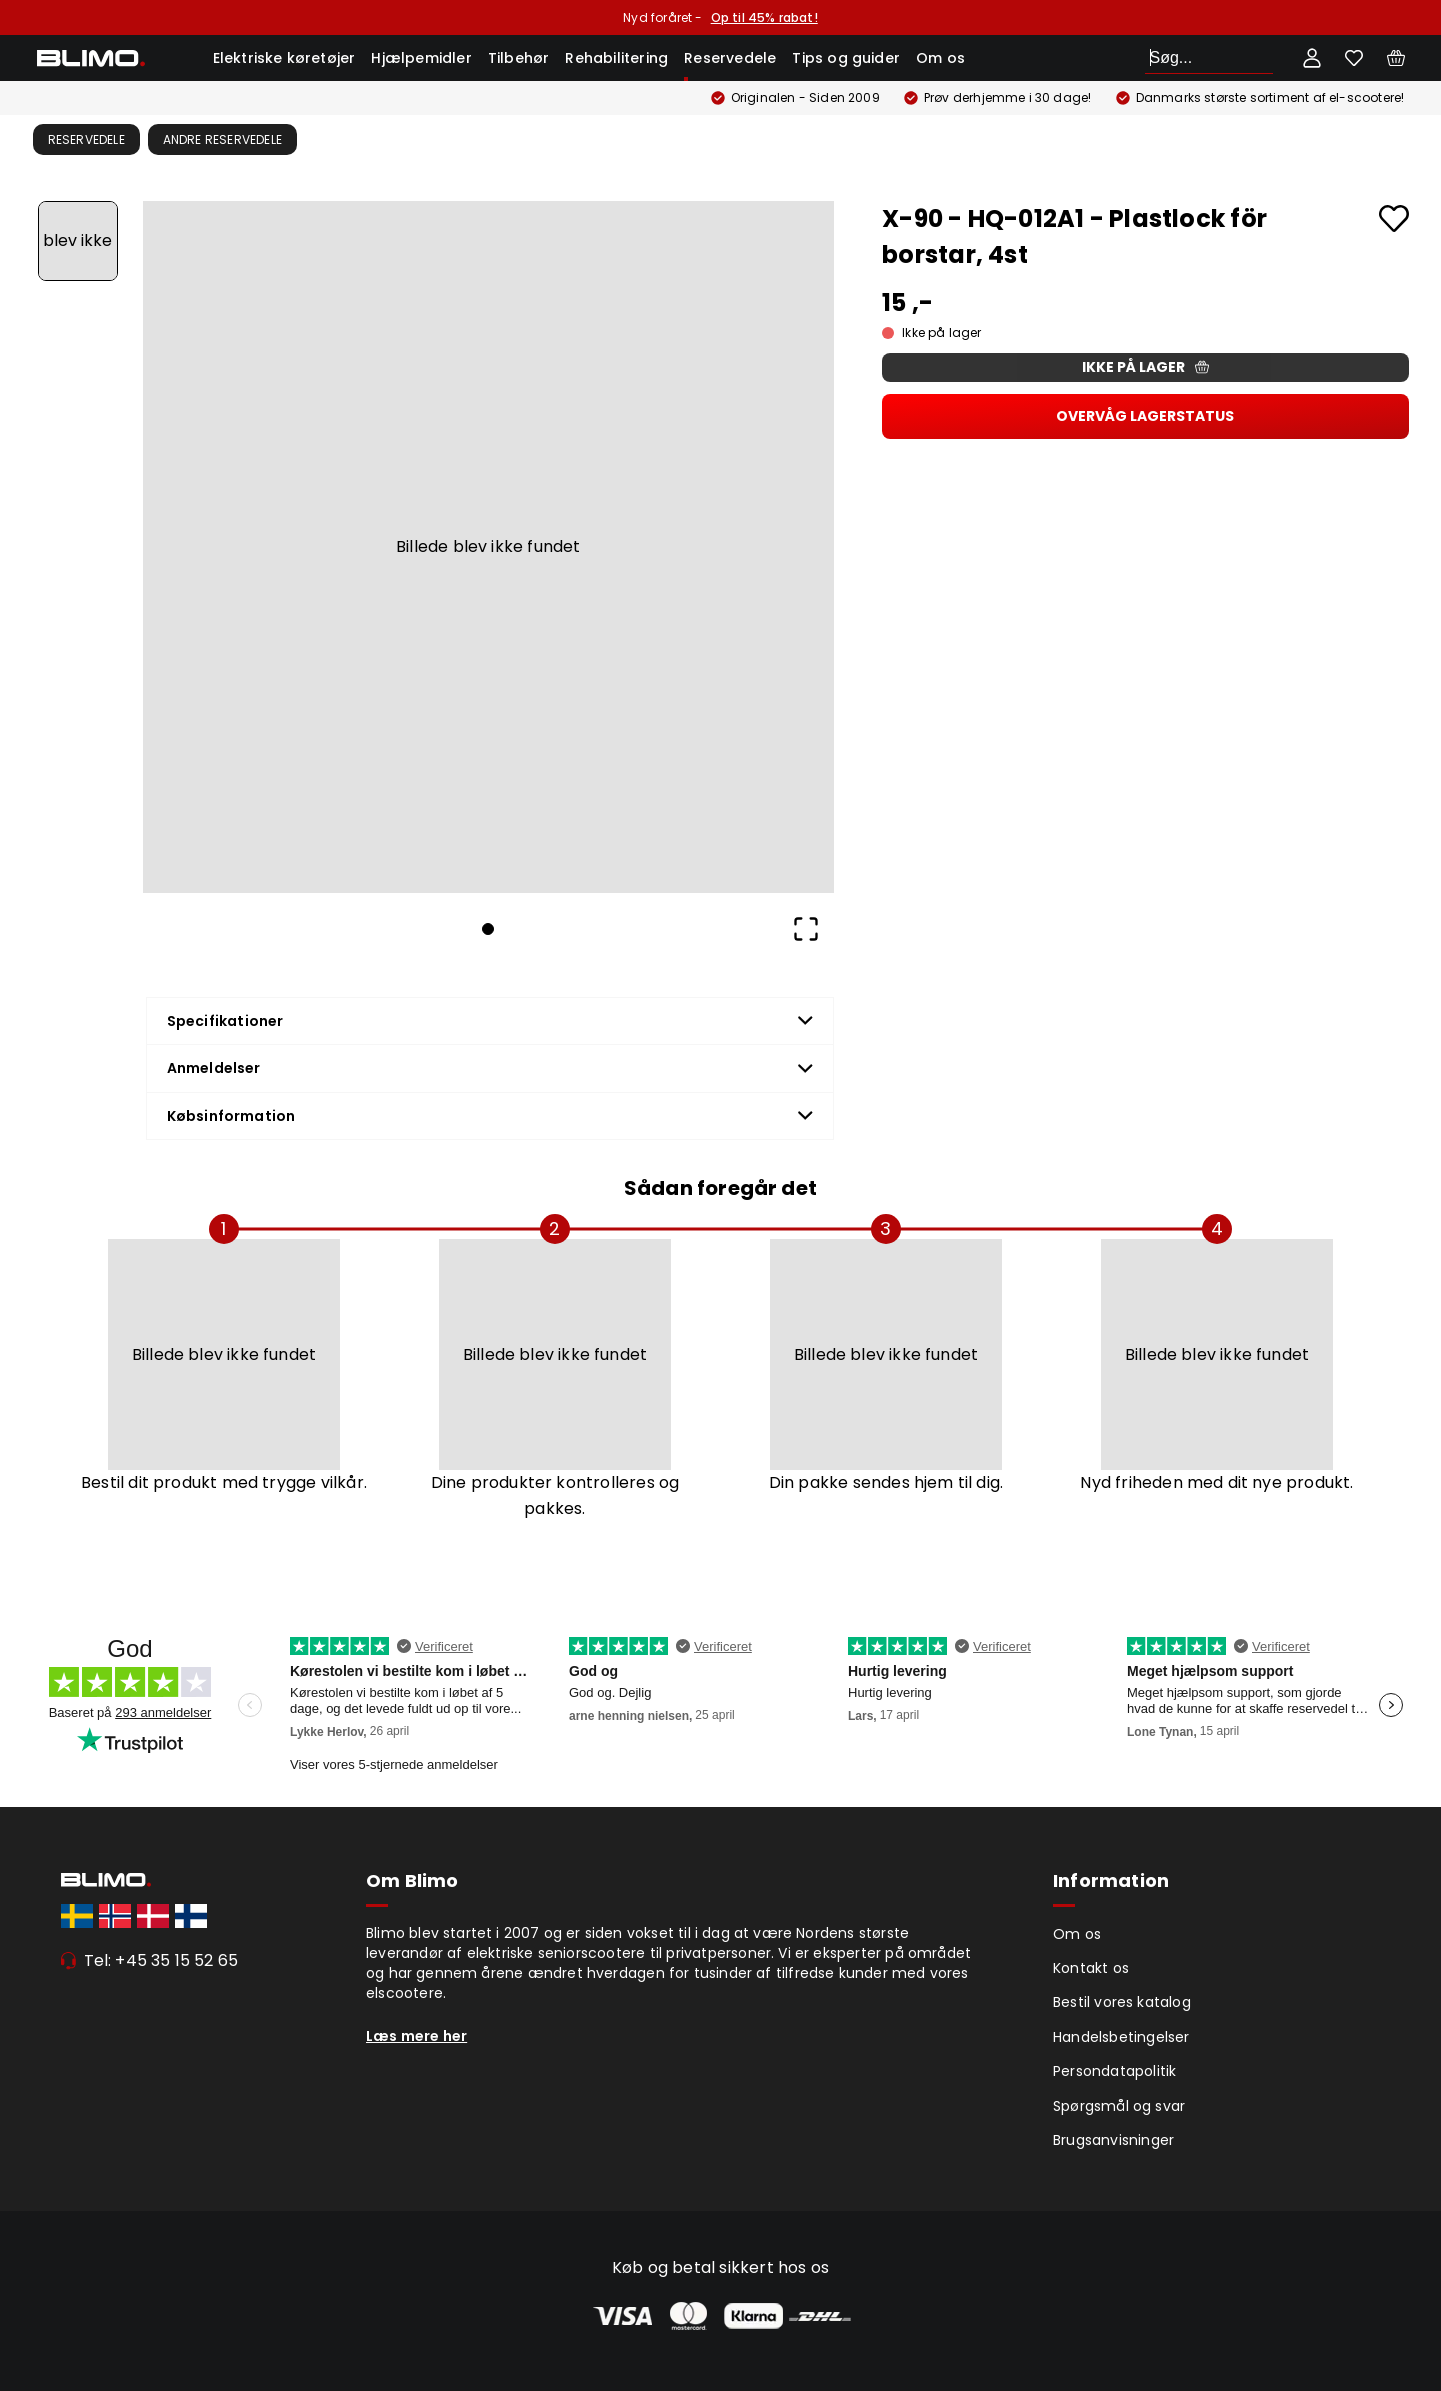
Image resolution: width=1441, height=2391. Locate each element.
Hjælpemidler (421, 58)
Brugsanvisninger (1113, 2140)
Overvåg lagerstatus (1145, 416)
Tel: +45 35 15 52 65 (161, 1960)
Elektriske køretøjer (284, 58)
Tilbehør (519, 58)
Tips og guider (846, 58)
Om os (940, 58)
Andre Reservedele (222, 139)
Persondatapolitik (1114, 2071)
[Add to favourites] (1394, 218)
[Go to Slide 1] (78, 241)
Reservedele (730, 58)
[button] (489, 547)
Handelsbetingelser (1121, 2037)
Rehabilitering (616, 58)
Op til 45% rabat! (764, 17)
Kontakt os (1091, 1968)
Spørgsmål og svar (1119, 2106)
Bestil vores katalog (1122, 2002)
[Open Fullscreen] (806, 929)
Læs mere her (416, 2036)
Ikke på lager (1145, 367)
